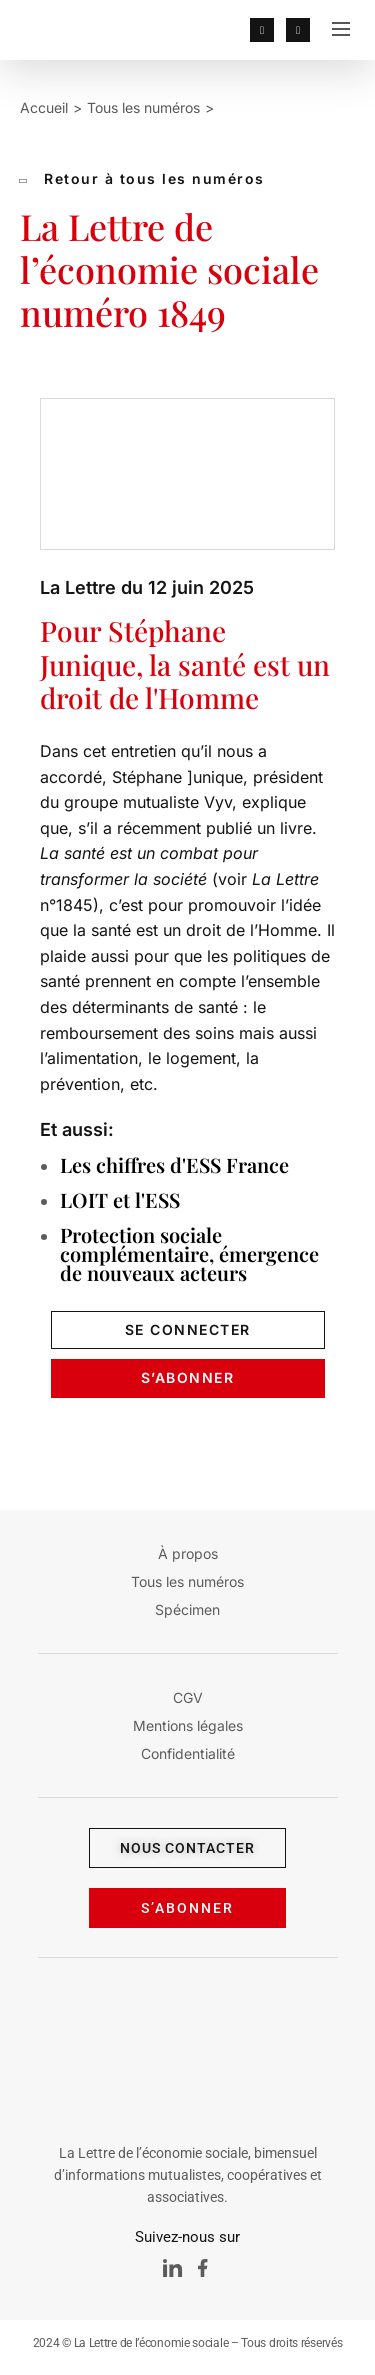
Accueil (44, 107)
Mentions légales (188, 1725)
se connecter (188, 1329)
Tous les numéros (143, 107)
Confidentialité (188, 1753)
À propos (188, 1553)
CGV (188, 1697)
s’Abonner (188, 1377)
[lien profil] (262, 29)
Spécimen (187, 1609)
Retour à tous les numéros (142, 178)
